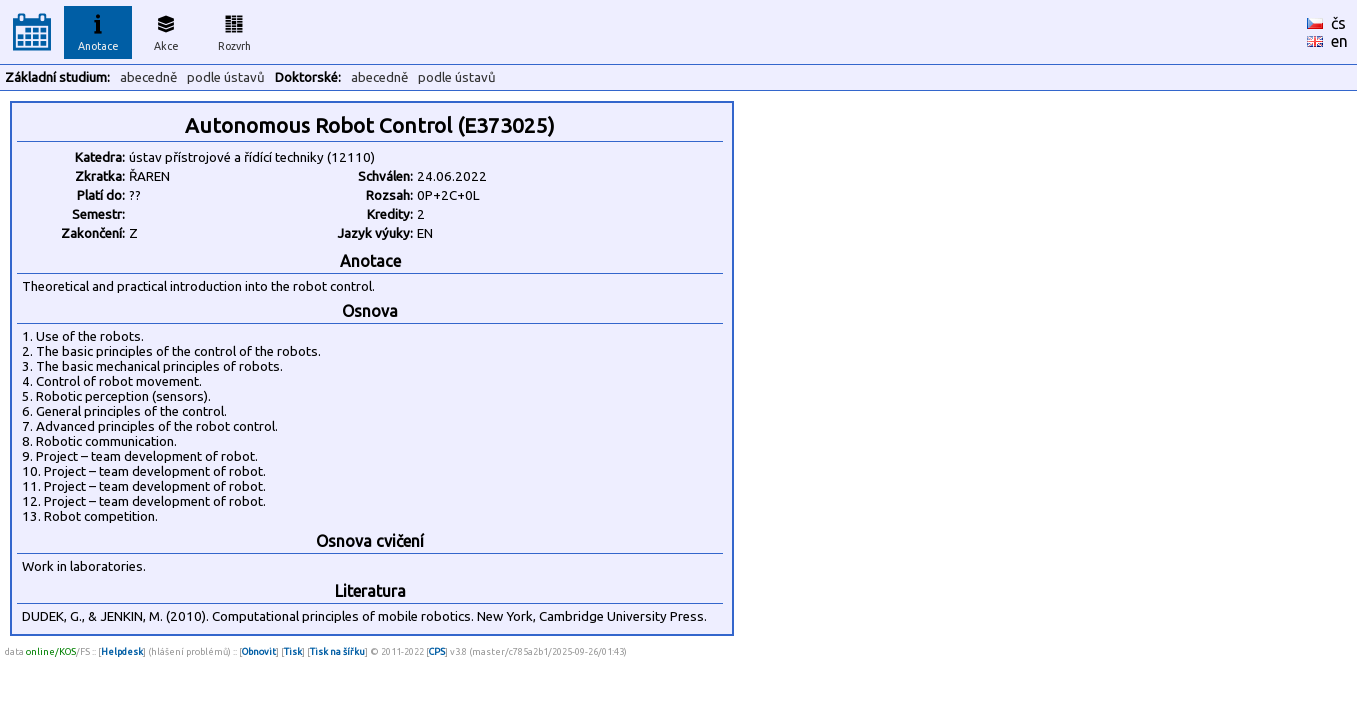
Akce (166, 30)
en (1339, 41)
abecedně (148, 77)
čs (1338, 23)
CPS (437, 651)
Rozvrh (234, 30)
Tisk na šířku (337, 651)
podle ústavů (226, 77)
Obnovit (259, 651)
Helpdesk (122, 651)
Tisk (293, 651)
